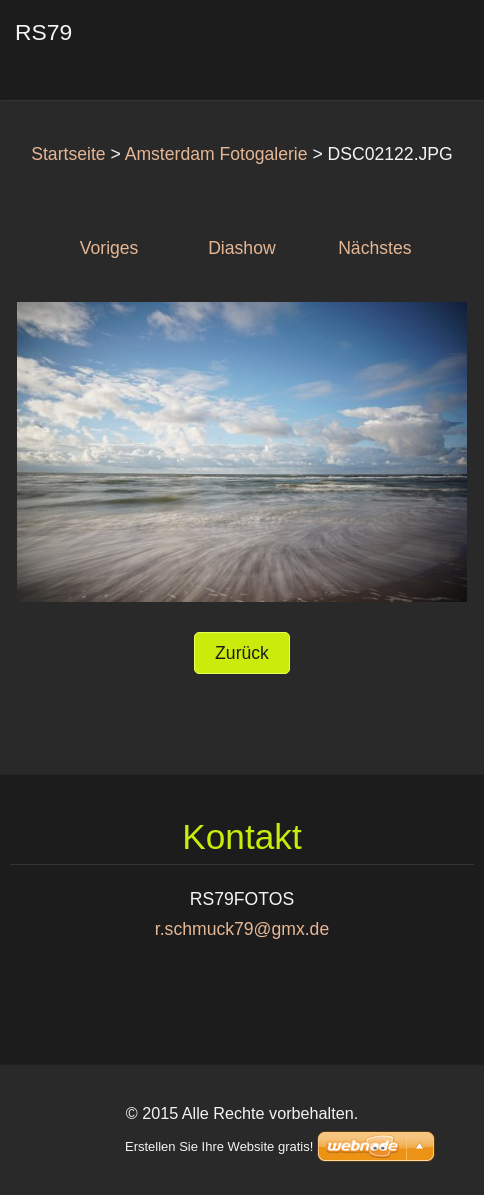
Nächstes (374, 248)
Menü (429, 45)
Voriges (109, 248)
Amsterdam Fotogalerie (216, 154)
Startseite (68, 154)
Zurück (242, 653)
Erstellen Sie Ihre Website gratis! (219, 1146)
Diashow (241, 248)
